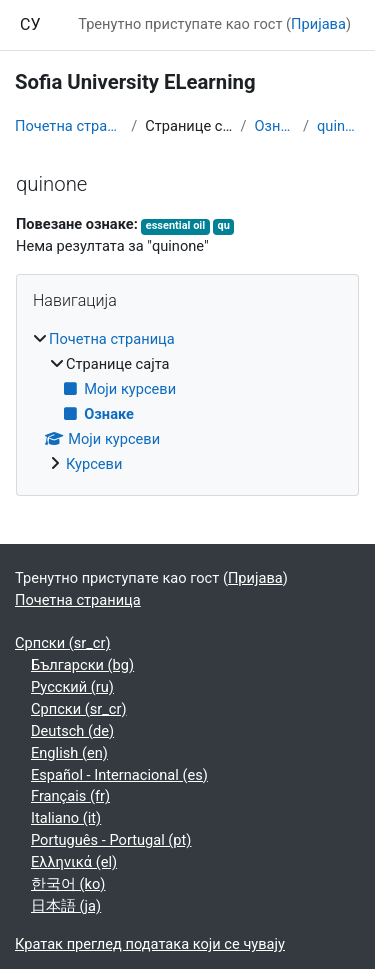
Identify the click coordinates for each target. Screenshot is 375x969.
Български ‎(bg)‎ (82, 665)
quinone (338, 126)
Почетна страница (69, 126)
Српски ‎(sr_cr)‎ (63, 643)
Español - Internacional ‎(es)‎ (119, 775)
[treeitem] (187, 402)
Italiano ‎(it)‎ (66, 818)
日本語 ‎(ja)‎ (66, 906)
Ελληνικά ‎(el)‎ (74, 862)
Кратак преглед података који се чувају (150, 944)
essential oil (175, 225)
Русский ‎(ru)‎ (72, 687)
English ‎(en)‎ (69, 753)
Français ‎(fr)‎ (70, 796)
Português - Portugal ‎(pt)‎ (111, 840)
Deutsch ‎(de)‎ (72, 731)
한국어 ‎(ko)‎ (68, 884)
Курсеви (94, 464)
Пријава (318, 24)
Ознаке (274, 126)
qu (224, 225)
